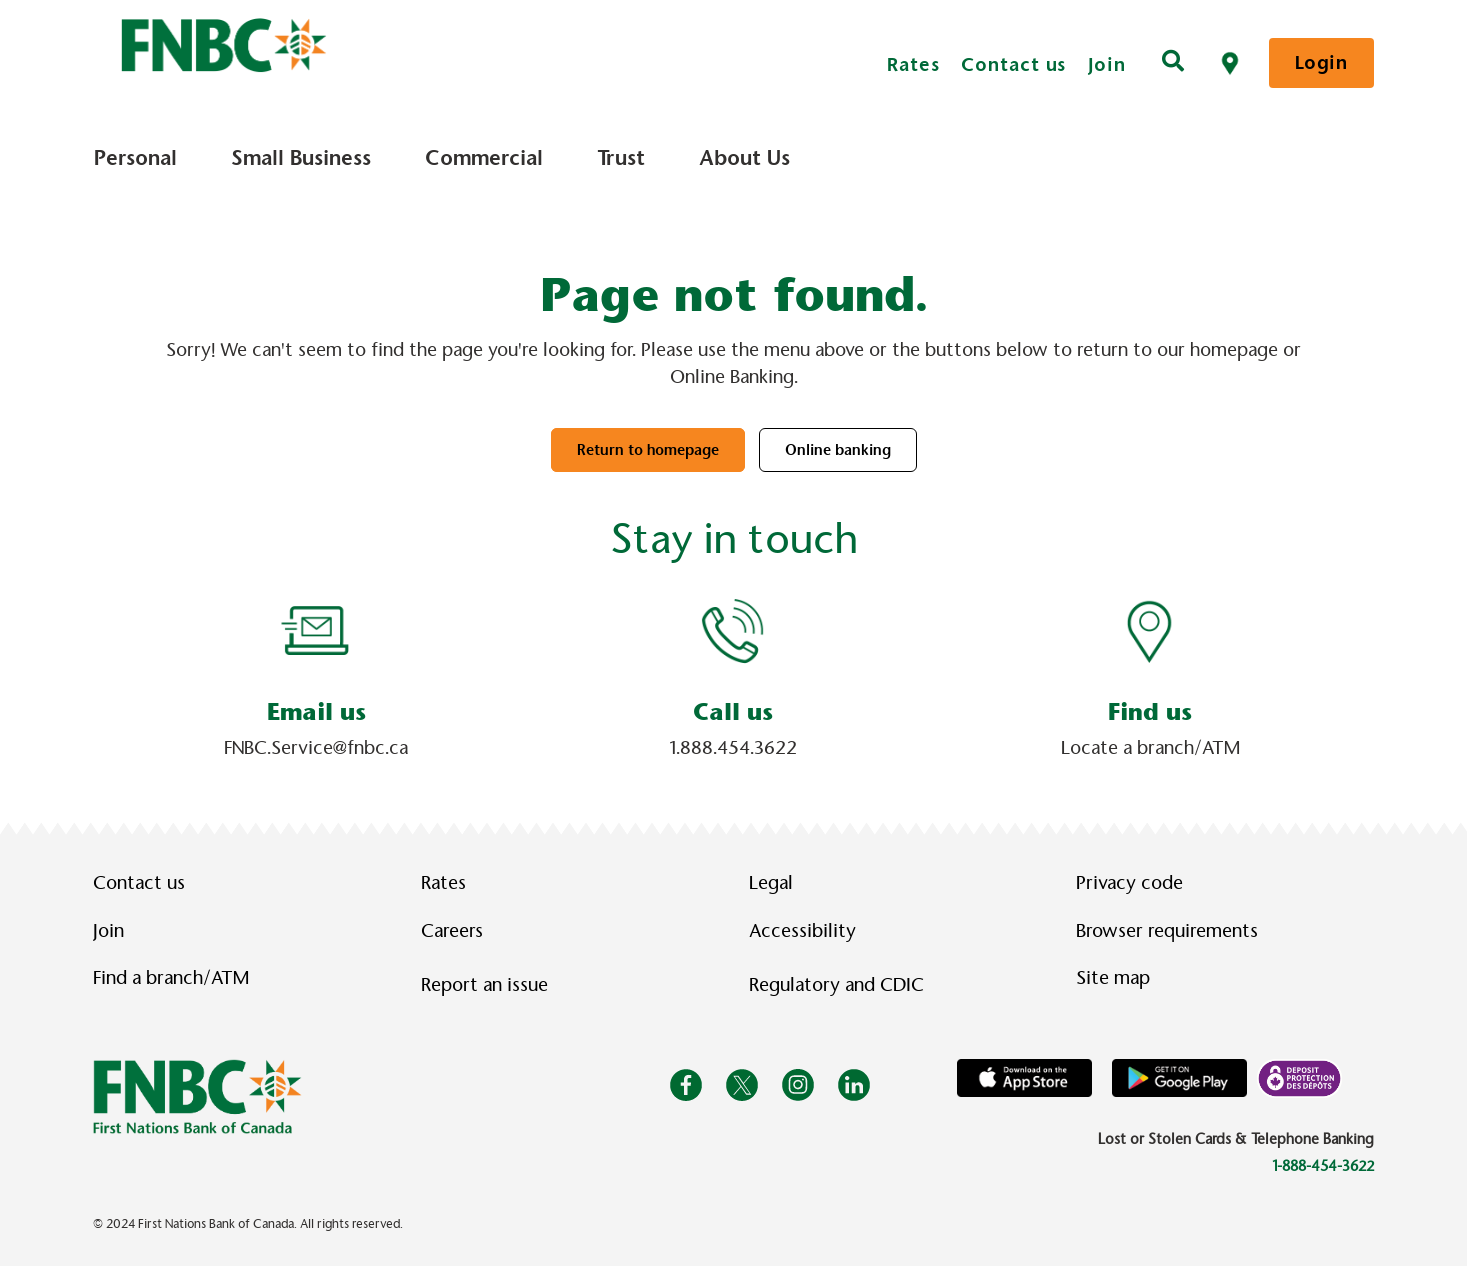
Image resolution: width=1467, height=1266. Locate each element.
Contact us (1013, 64)
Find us (1150, 712)
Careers (452, 931)
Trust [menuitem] (621, 158)
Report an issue (484, 985)
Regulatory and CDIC (841, 985)
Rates (913, 64)
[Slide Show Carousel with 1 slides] (733, 679)
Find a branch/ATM (171, 978)
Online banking (838, 450)
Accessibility (802, 931)
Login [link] (1321, 62)
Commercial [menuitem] (484, 158)
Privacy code (1129, 883)
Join (1107, 64)
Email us (316, 712)
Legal (771, 883)
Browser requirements (1167, 931)
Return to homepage (648, 450)
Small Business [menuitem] (301, 158)
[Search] (1173, 63)
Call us (733, 712)
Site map (1113, 978)
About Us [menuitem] (744, 158)
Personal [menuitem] (135, 158)
